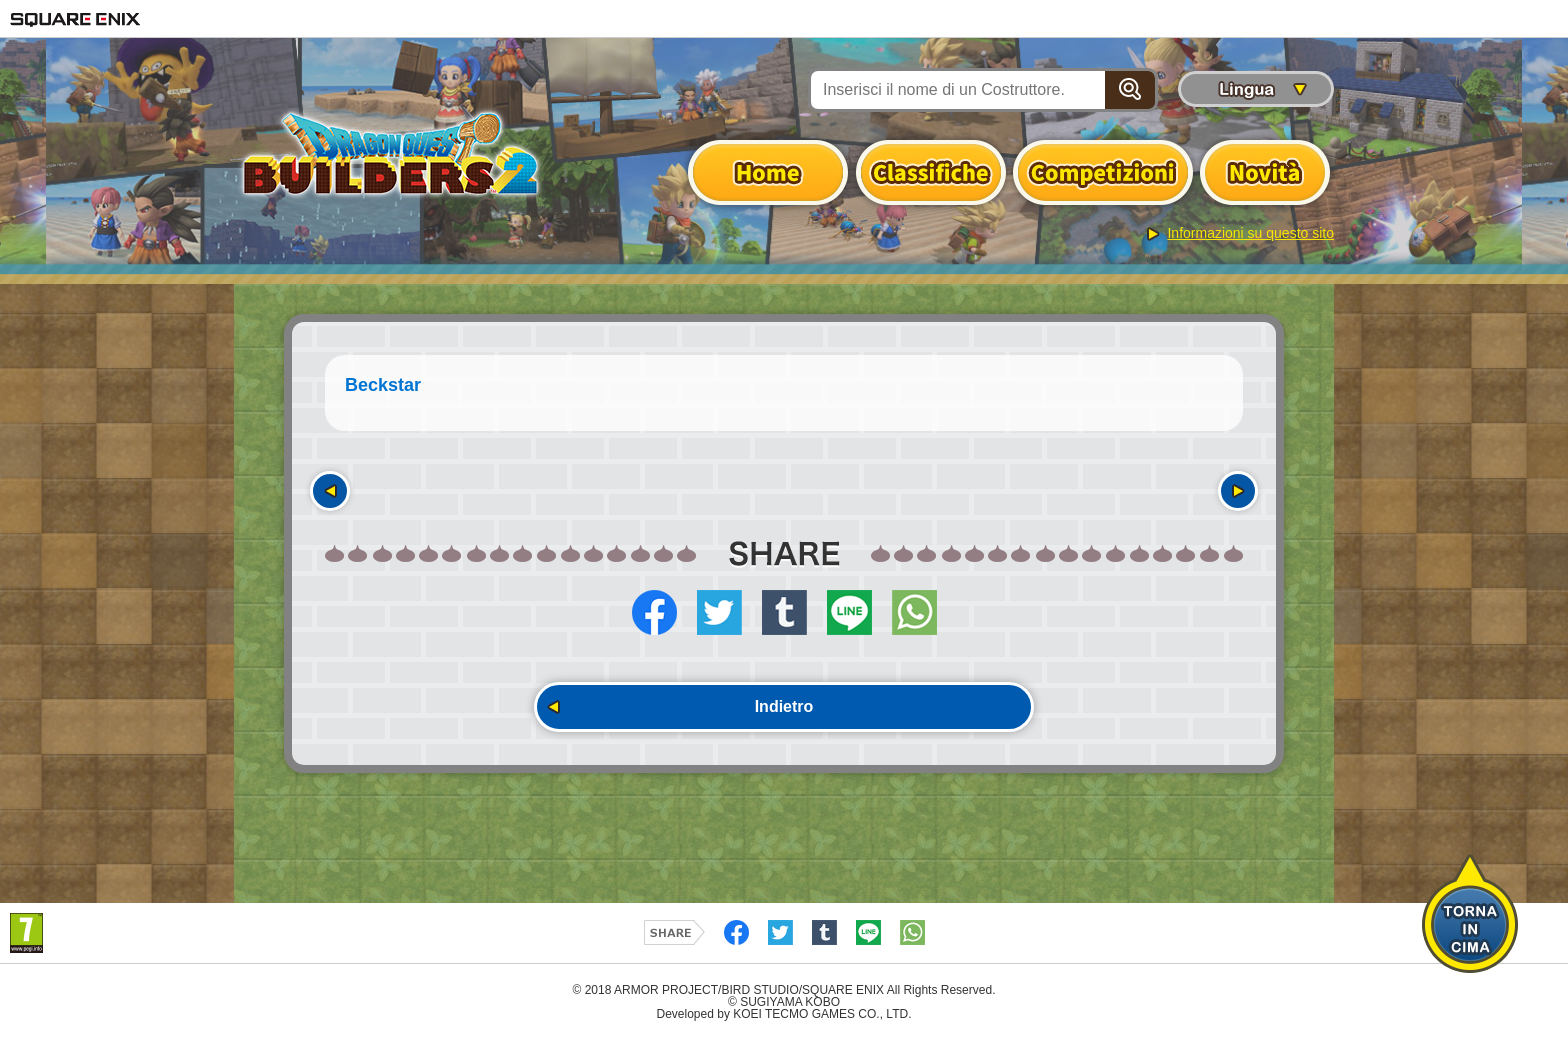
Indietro (784, 706)
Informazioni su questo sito (1250, 233)
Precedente (330, 491)
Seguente (1238, 491)
